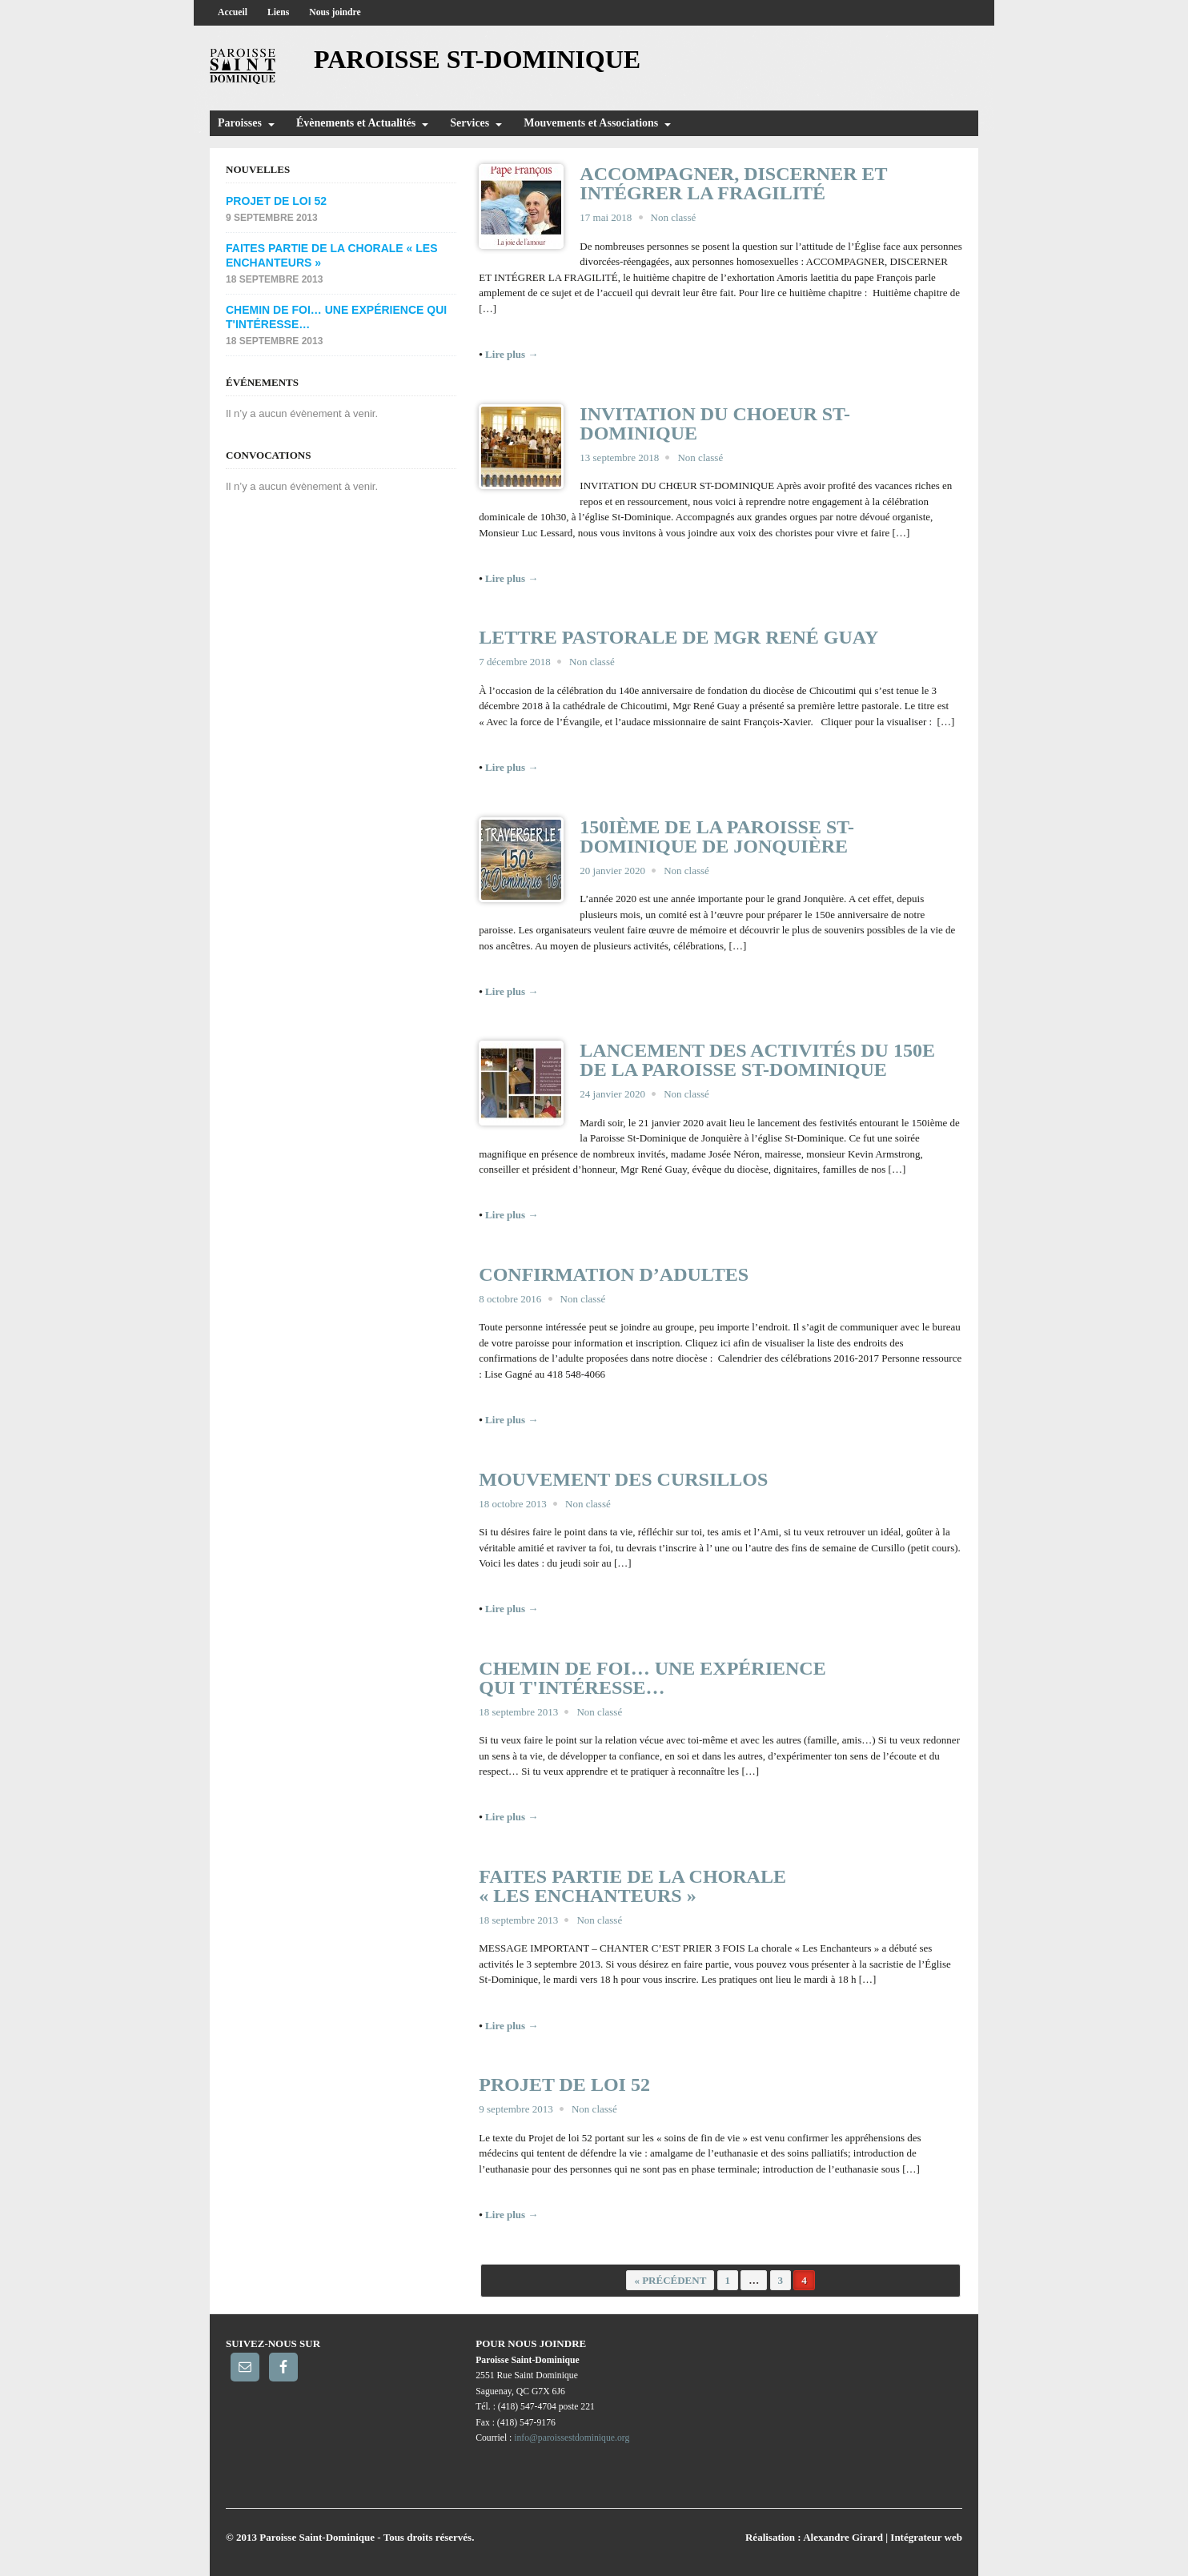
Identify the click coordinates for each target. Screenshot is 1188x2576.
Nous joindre (334, 12)
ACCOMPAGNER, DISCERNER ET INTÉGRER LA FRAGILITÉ (733, 183)
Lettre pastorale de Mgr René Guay (678, 637)
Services (469, 123)
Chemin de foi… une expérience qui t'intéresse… (652, 1678)
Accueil (232, 12)
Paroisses (240, 123)
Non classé (673, 217)
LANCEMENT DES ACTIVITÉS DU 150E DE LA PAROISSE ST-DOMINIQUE (757, 1060)
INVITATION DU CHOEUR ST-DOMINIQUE (715, 423)
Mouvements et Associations (591, 123)
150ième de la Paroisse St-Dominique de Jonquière (717, 837)
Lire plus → (511, 354)
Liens (278, 12)
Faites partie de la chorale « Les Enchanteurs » (632, 1886)
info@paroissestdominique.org (571, 2438)
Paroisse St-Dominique (477, 59)
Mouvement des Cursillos (623, 1479)
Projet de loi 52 (564, 2084)
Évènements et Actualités (355, 123)
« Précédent (670, 2280)
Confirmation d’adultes (614, 1274)
